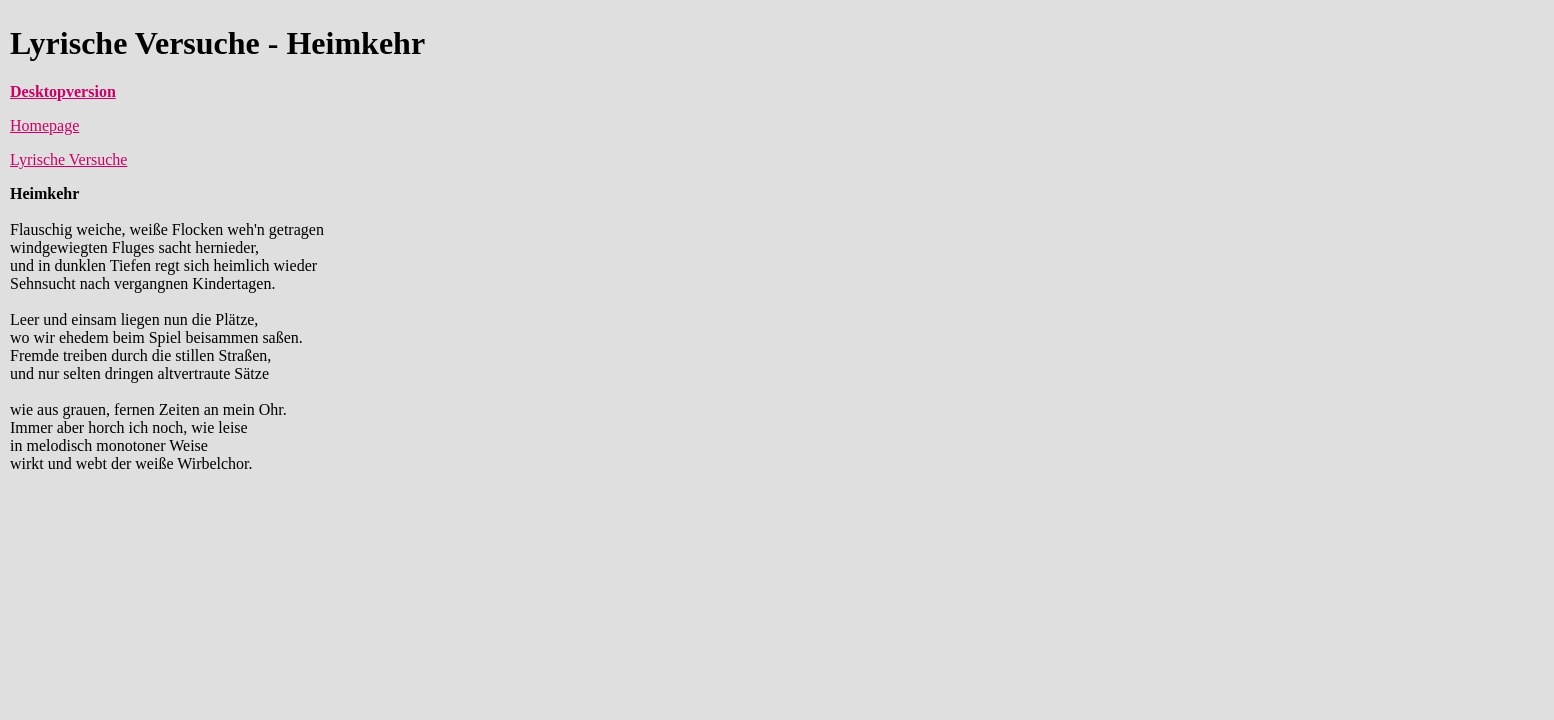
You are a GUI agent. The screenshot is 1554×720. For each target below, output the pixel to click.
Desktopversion (63, 91)
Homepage (44, 125)
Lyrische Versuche (68, 159)
